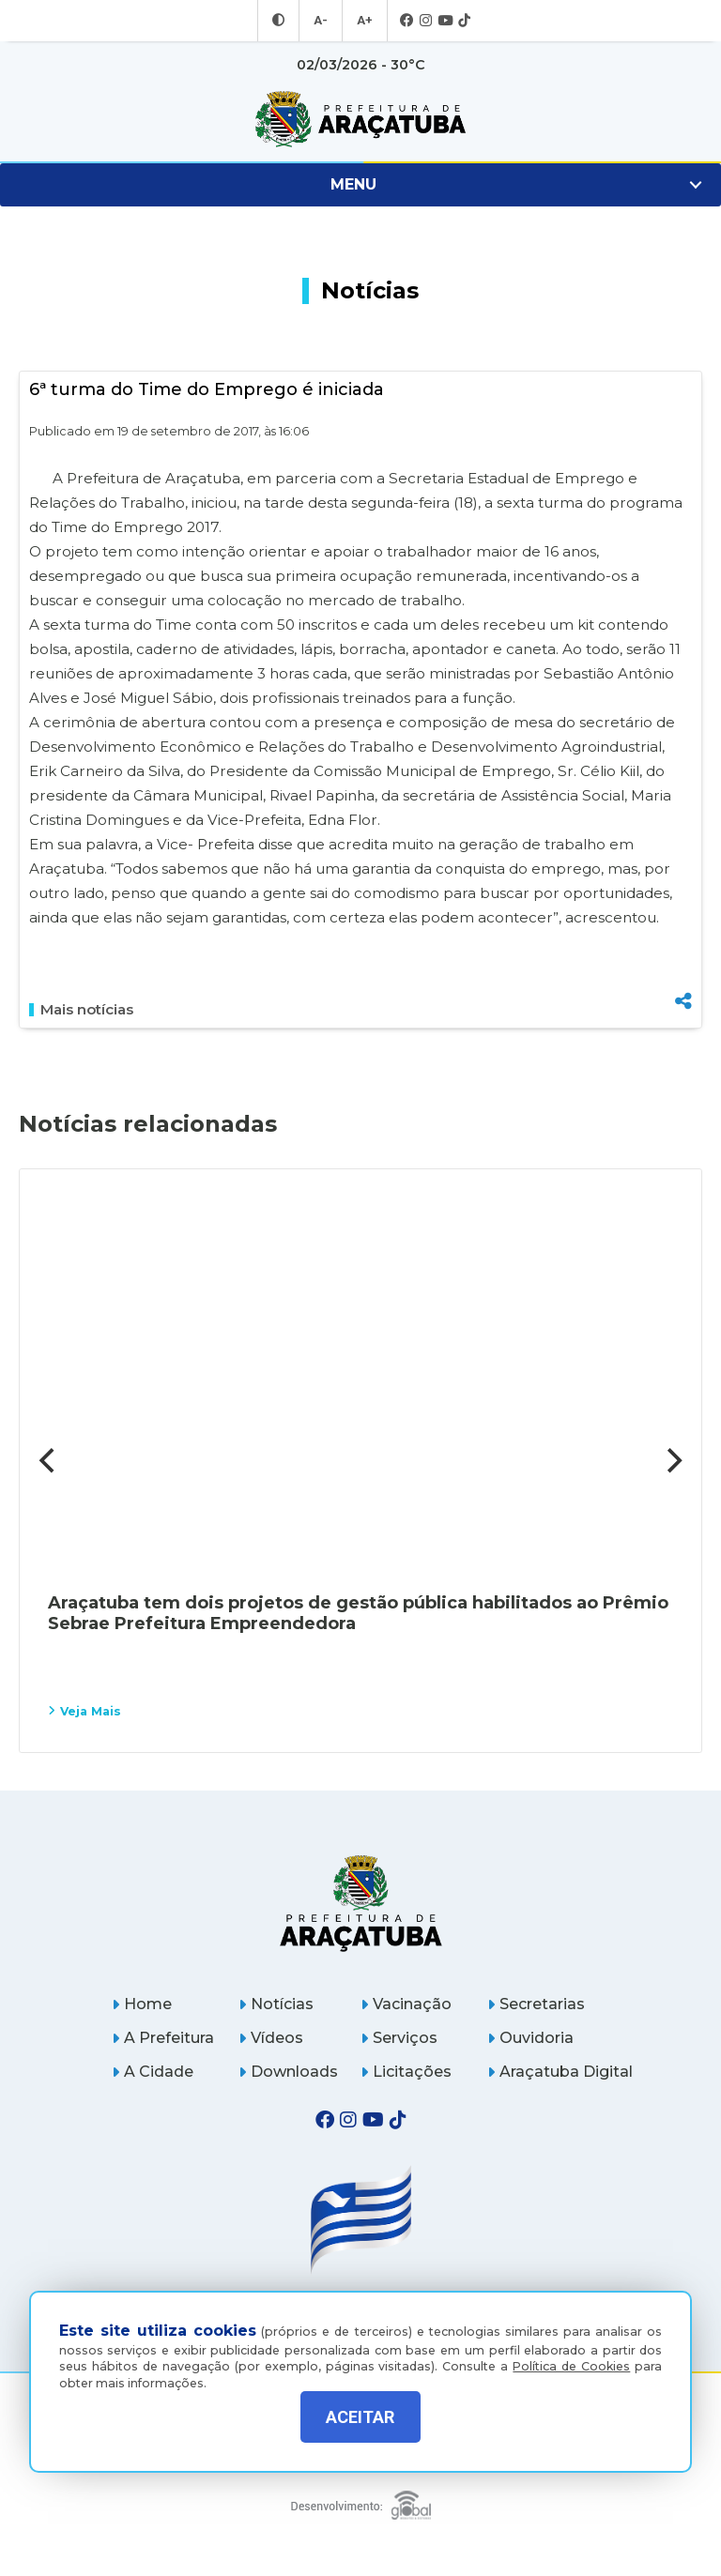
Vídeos (270, 2038)
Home (142, 2004)
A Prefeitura (163, 2038)
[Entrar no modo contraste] (280, 20)
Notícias (276, 2004)
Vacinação (406, 2004)
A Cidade (152, 2072)
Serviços (398, 2038)
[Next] (672, 1460)
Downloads (288, 2072)
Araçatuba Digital (560, 2072)
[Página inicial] (361, 1903)
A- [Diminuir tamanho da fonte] (321, 20)
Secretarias (536, 2004)
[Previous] (48, 1460)
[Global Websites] (361, 2500)
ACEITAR (360, 2417)
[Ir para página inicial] (360, 119)
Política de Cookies (571, 2352)
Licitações (406, 2072)
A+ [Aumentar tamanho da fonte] (363, 20)
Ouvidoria (530, 2038)
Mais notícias (81, 1009)
